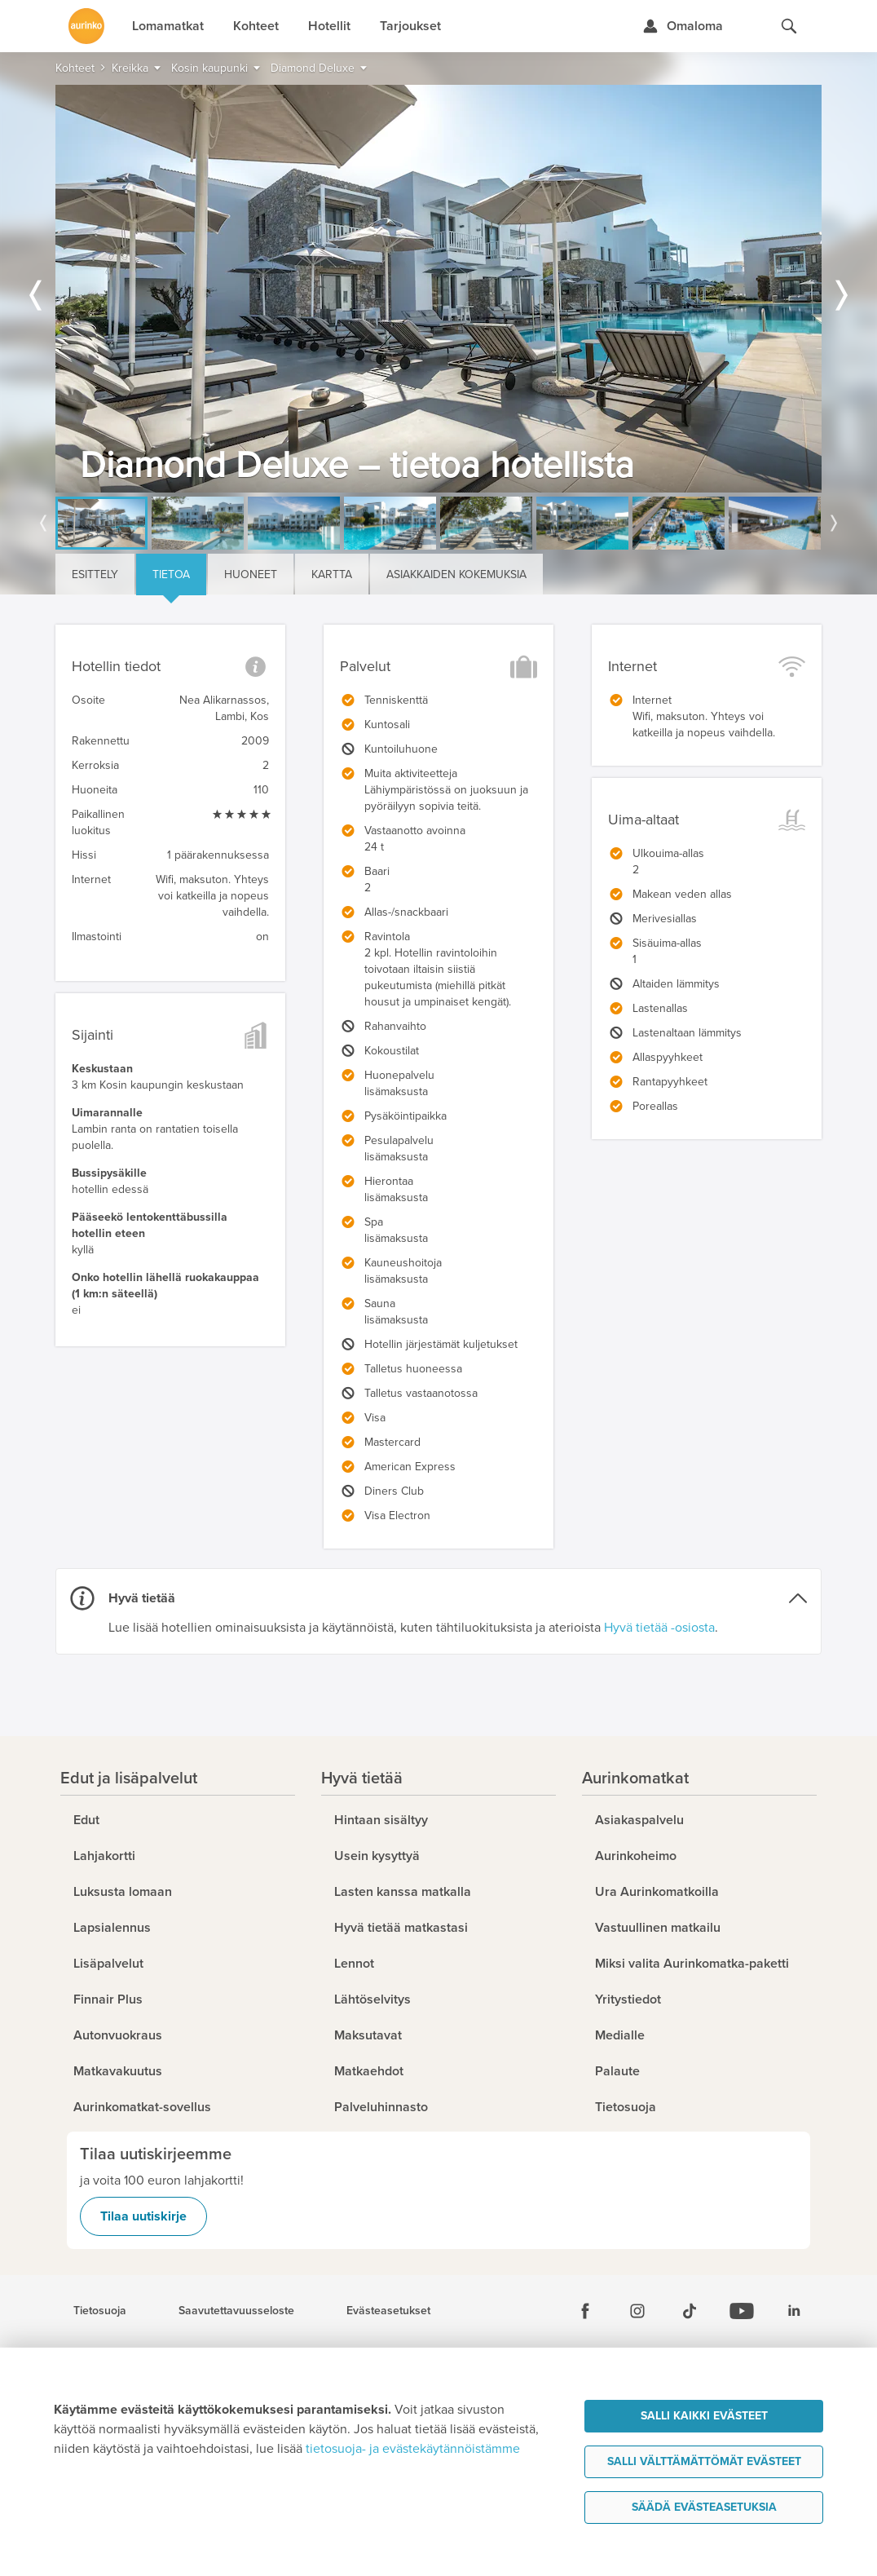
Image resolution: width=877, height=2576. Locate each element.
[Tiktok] (689, 2311)
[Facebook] (585, 2311)
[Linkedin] (794, 2311)
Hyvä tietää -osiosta (659, 1627)
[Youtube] (742, 2311)
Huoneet (250, 574)
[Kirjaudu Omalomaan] (682, 26)
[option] (438, 289)
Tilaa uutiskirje (143, 2216)
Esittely (95, 574)
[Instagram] (637, 2311)
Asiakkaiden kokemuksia (456, 574)
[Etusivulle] (86, 26)
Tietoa (171, 574)
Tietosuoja (99, 2311)
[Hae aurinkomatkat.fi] (789, 26)
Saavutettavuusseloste (236, 2311)
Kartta (331, 574)
